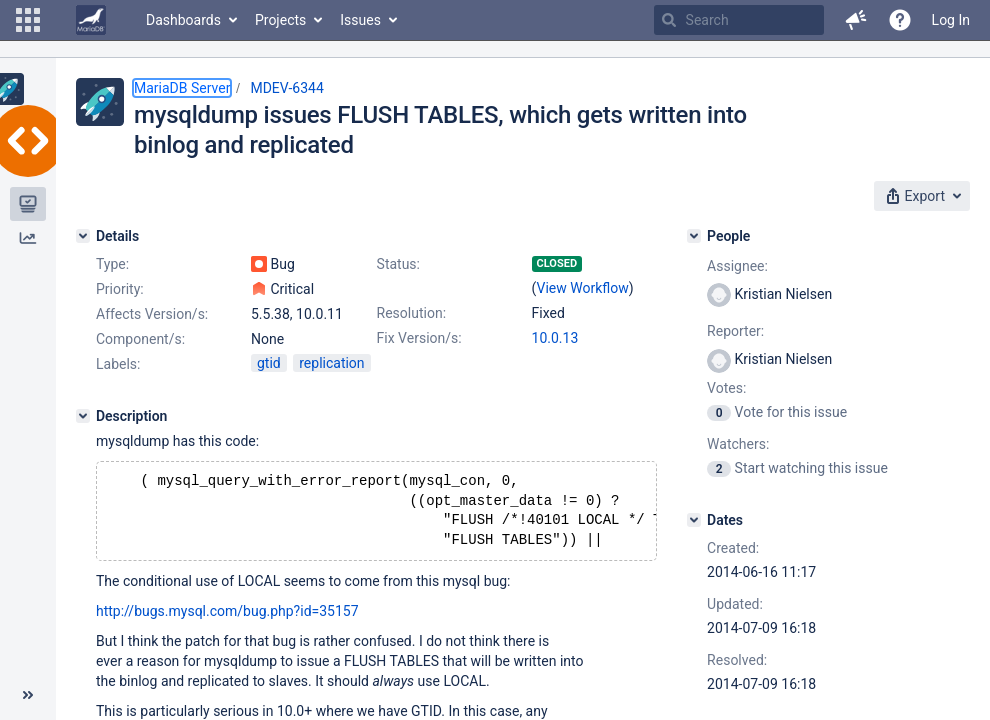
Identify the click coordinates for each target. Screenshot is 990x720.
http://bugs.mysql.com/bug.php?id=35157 (227, 619)
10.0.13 (555, 338)
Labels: (118, 364)
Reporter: (735, 331)
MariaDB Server (182, 88)
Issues (360, 20)
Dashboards (183, 20)
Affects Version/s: (152, 314)
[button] (28, 20)
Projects (280, 20)
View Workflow (583, 288)
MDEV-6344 (286, 88)
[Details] (83, 236)
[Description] (83, 416)
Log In (951, 20)
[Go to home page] (91, 20)
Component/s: (140, 339)
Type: (112, 264)
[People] (694, 236)
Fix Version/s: (419, 338)
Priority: (120, 289)
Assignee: (737, 266)
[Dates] (694, 520)
